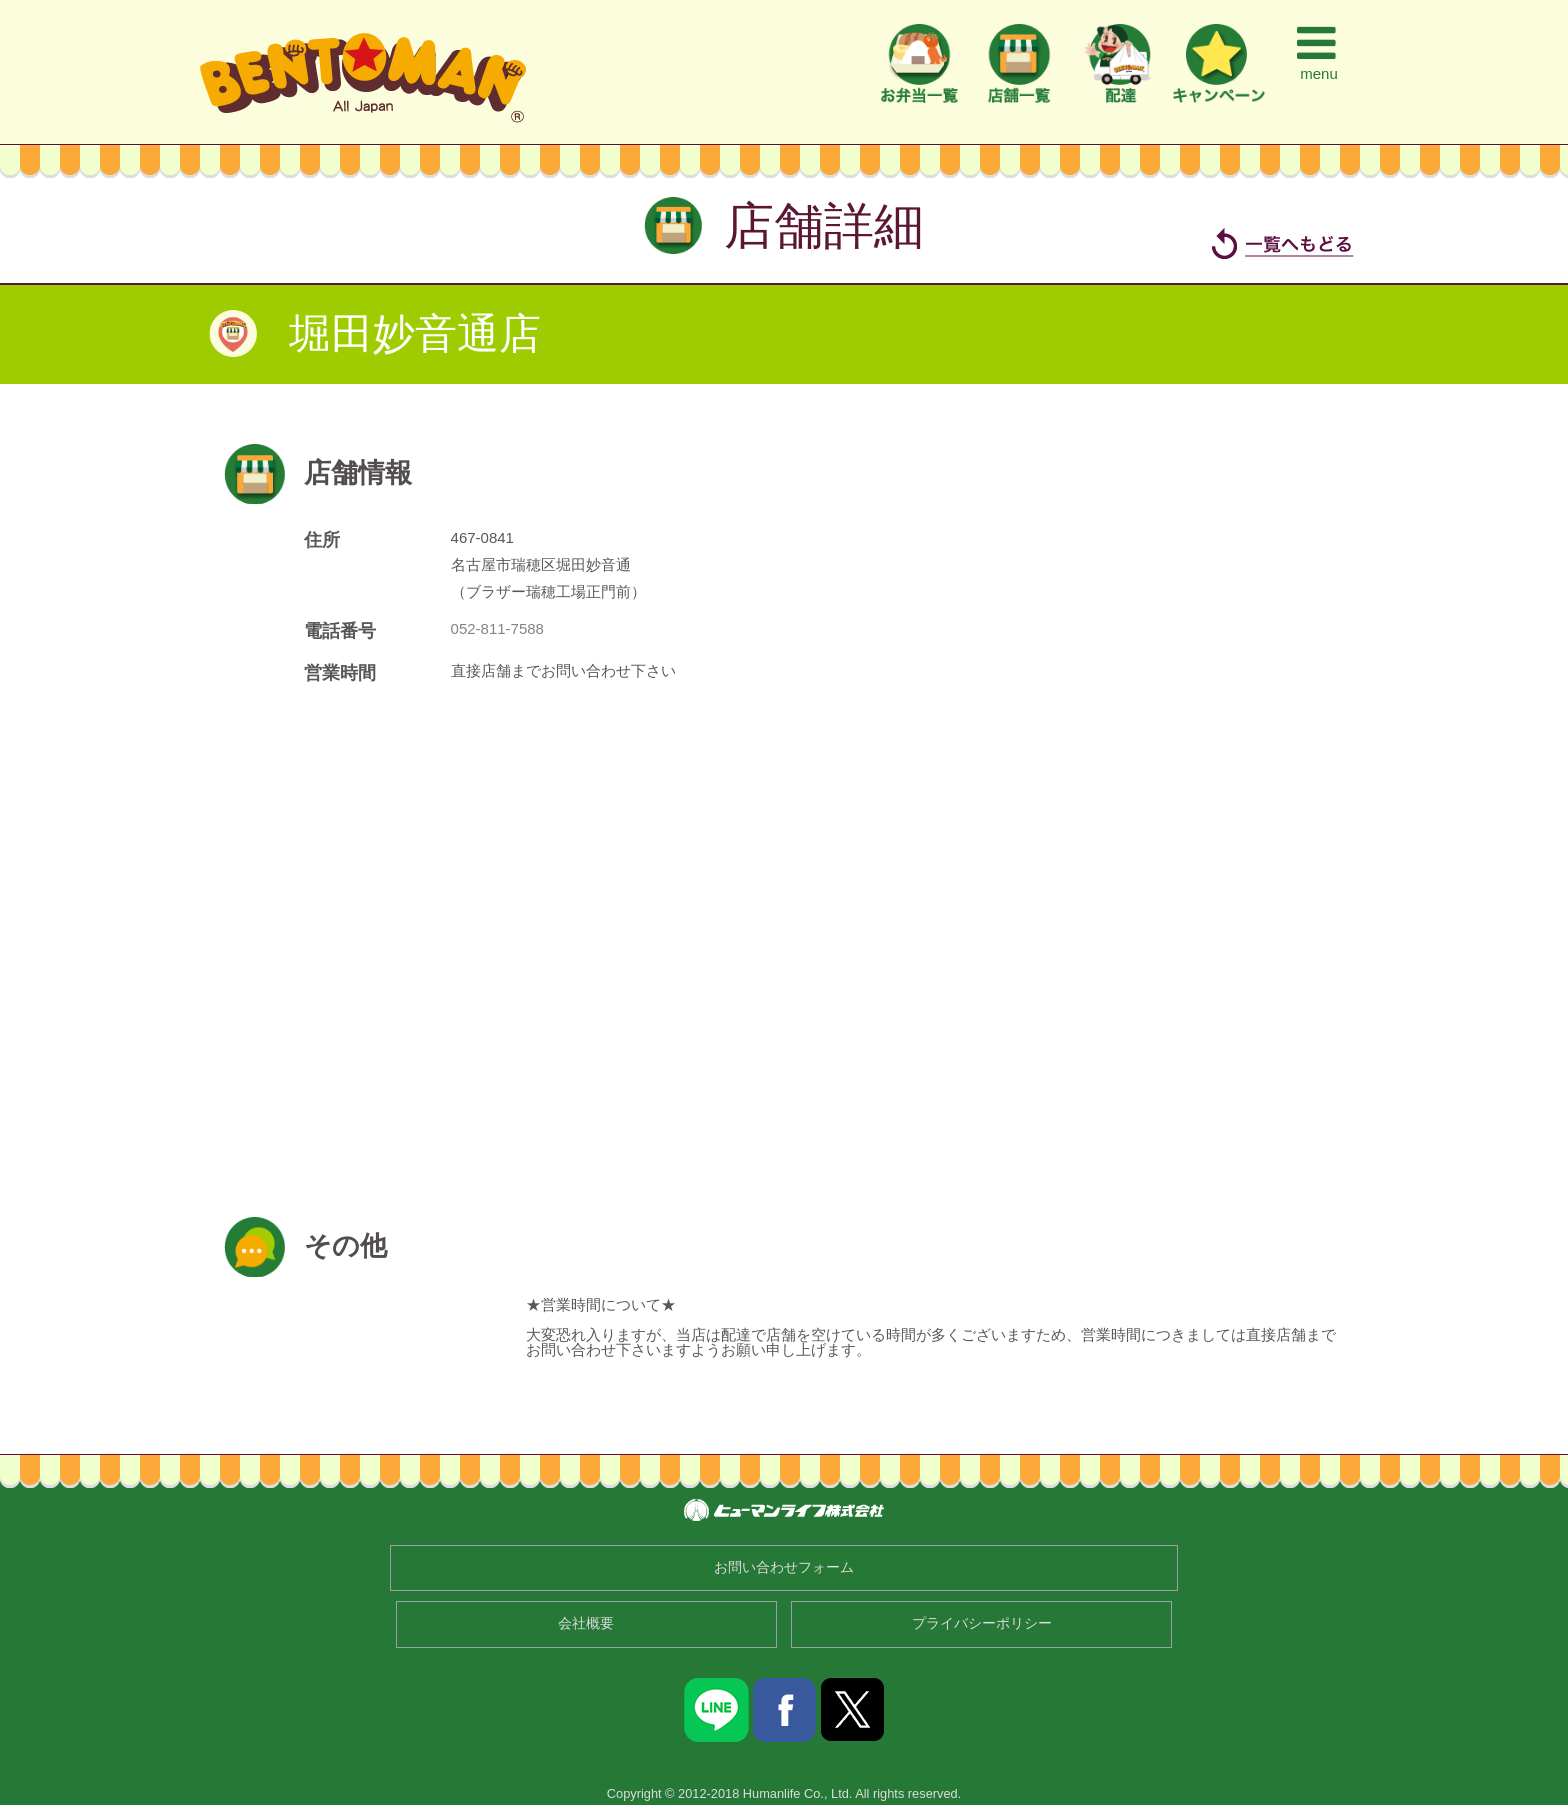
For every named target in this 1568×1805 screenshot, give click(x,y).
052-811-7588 (497, 628)
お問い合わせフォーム (784, 1567)
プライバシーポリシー (982, 1623)
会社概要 (586, 1623)
